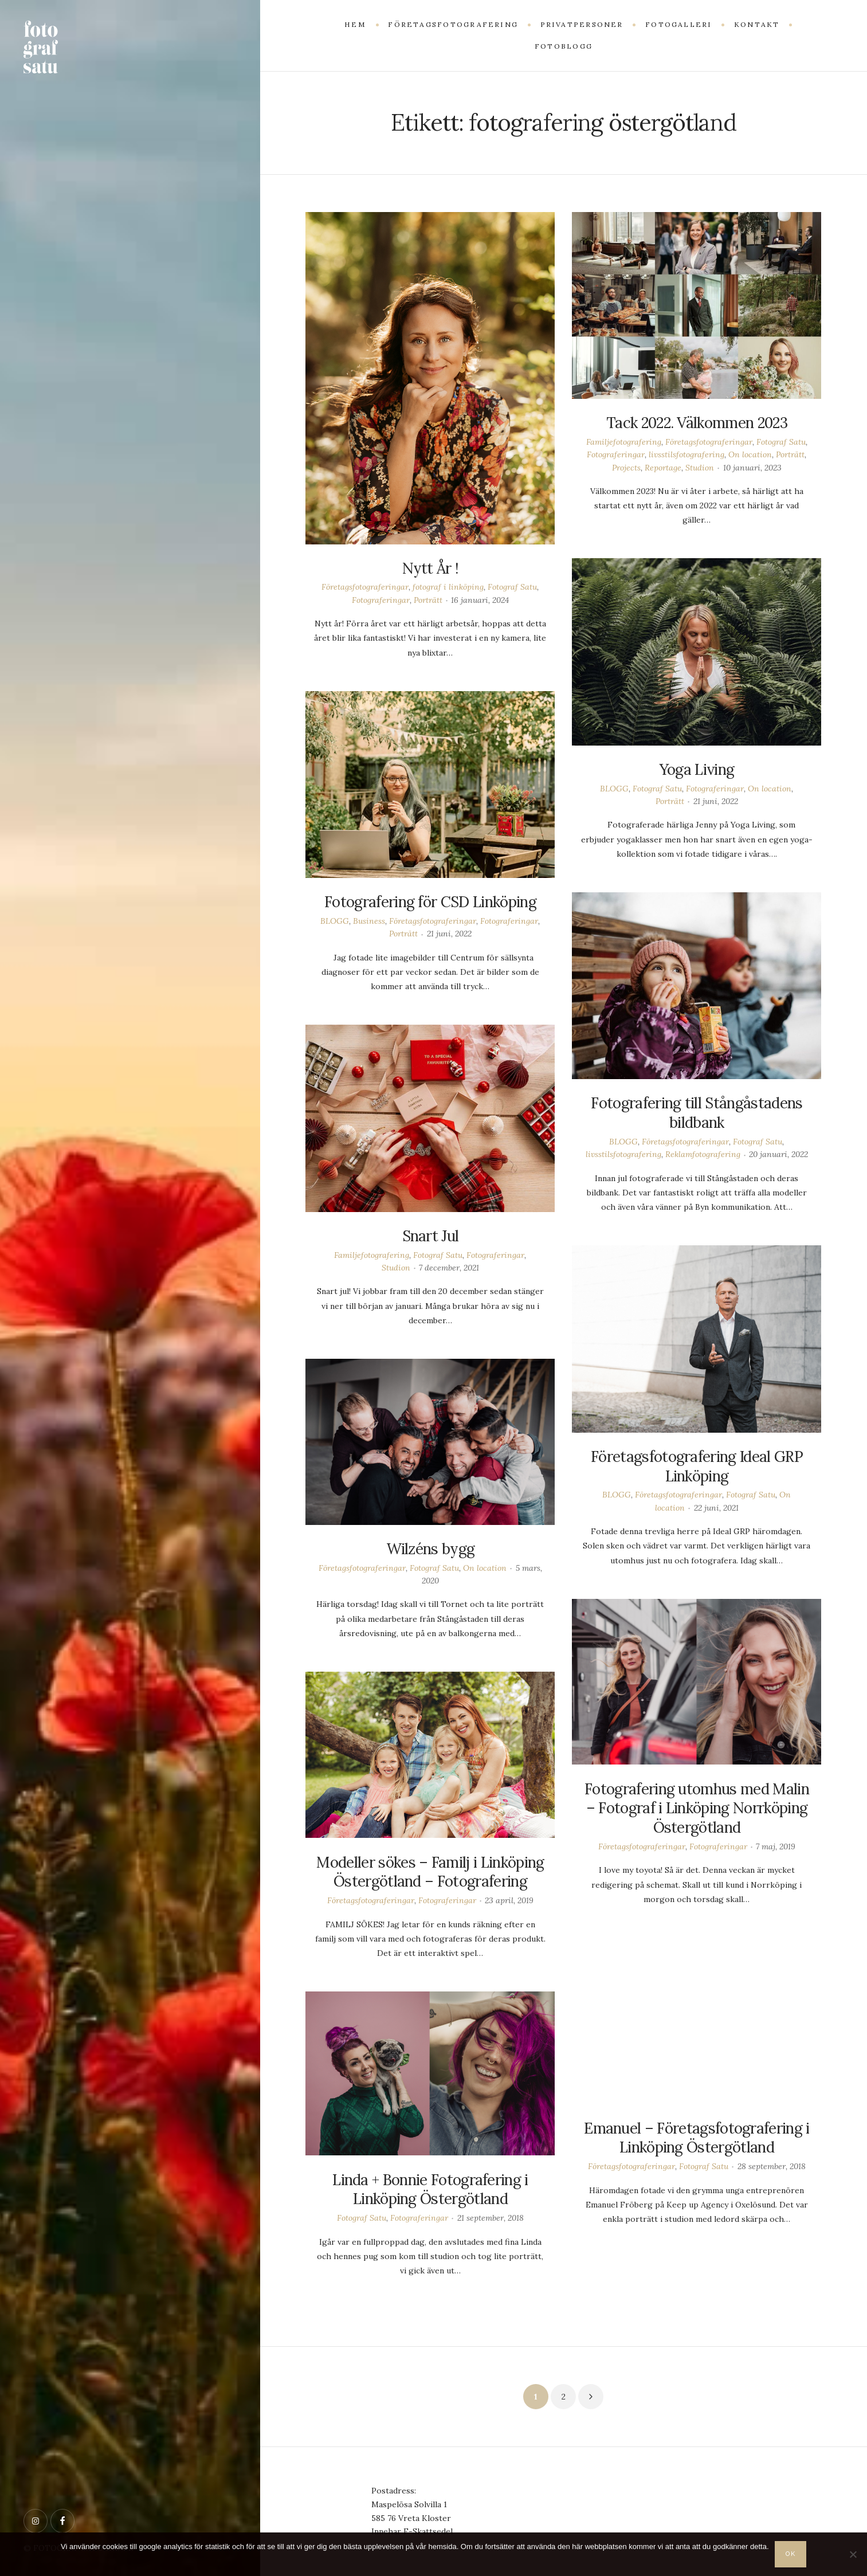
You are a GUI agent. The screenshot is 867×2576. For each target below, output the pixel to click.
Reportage (663, 467)
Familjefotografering (623, 442)
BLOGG (614, 788)
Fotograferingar (381, 600)
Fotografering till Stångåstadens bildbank (696, 1112)
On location (750, 454)
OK (791, 2554)
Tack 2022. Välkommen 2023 (696, 422)
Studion (699, 467)
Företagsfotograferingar (365, 587)
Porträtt (428, 600)
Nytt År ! (430, 568)
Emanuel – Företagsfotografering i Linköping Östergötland (696, 2138)
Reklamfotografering (702, 1154)
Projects (626, 467)
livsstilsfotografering (686, 454)
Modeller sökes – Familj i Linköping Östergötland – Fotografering (430, 1872)
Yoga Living (697, 769)
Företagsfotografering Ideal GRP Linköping (697, 1466)
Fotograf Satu (512, 587)
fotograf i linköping (448, 587)
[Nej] (852, 2554)
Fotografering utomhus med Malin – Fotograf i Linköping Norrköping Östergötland (696, 1808)
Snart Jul (430, 1235)
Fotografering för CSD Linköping (430, 901)
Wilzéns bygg (430, 1548)
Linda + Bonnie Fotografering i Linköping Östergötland (430, 2189)
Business (369, 921)
